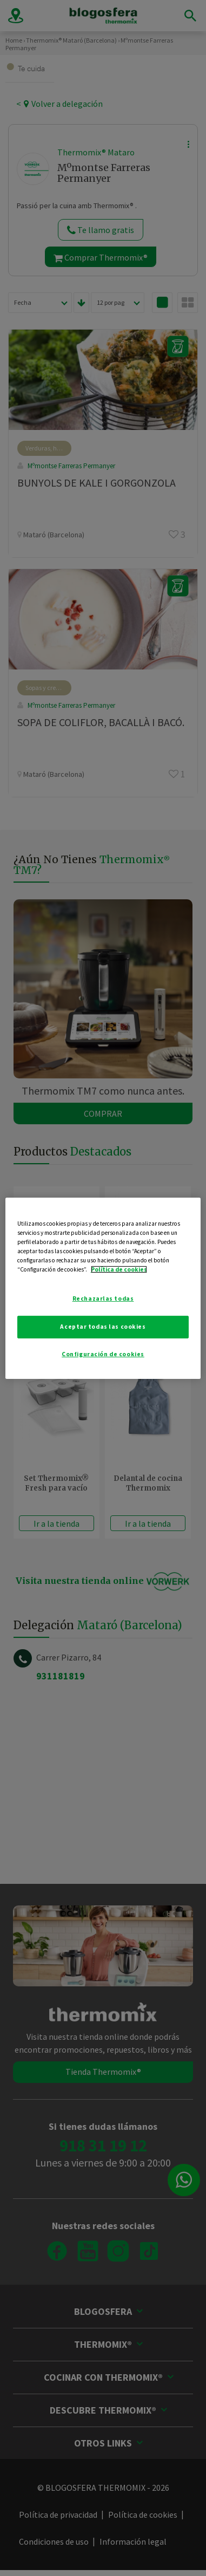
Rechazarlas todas (103, 1298)
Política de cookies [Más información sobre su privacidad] (119, 1269)
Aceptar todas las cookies (102, 1326)
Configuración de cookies (103, 1354)
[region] (103, 1287)
